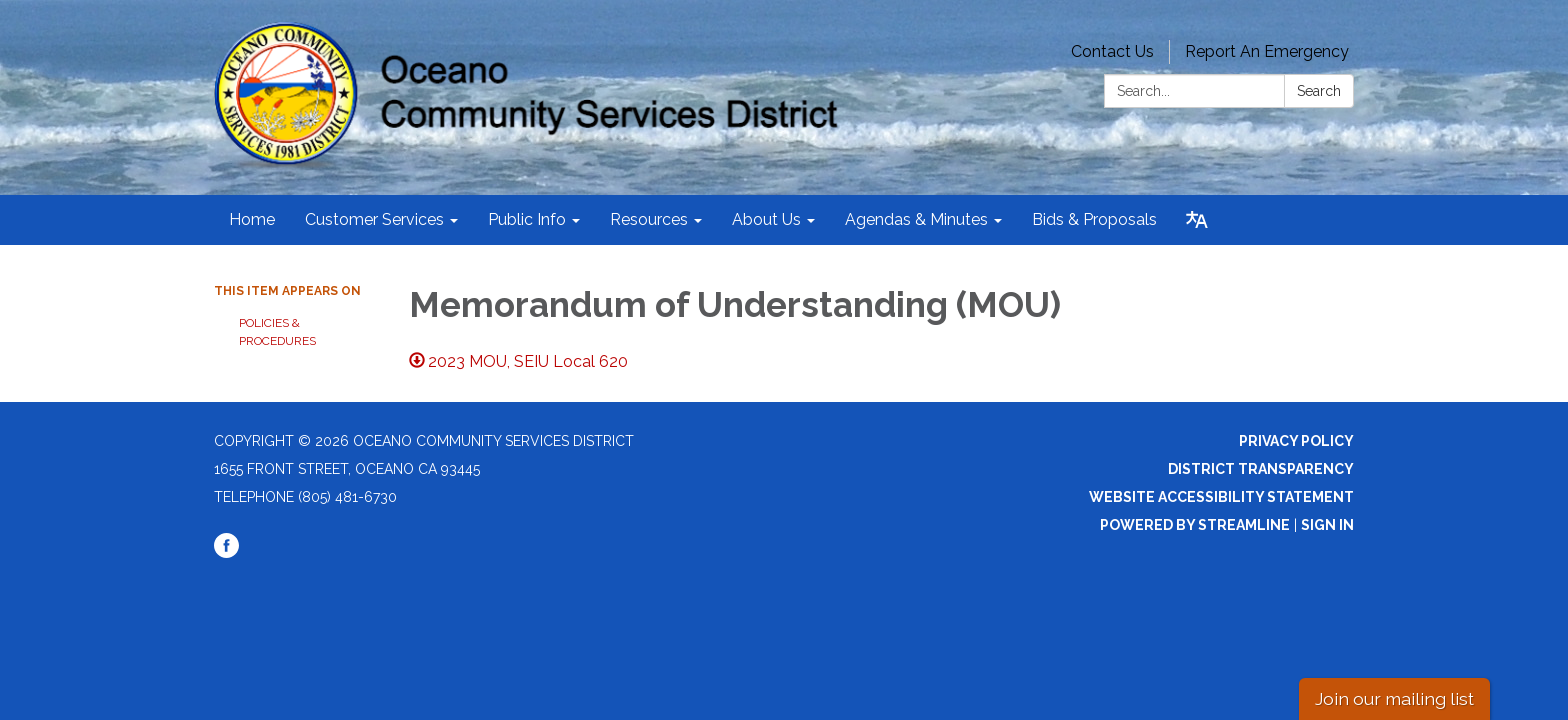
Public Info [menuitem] (527, 219)
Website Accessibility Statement (1221, 497)
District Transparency (1261, 469)
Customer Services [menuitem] (374, 219)
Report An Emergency (1267, 51)
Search (1319, 91)
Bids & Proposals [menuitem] (1094, 219)
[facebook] (226, 553)
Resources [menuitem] (649, 219)
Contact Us (1112, 51)
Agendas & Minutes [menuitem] (916, 219)
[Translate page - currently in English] (1197, 220)
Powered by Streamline (1195, 525)
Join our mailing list (1394, 698)
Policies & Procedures (277, 332)
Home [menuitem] (252, 219)
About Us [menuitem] (766, 219)
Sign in (1327, 525)
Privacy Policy (1296, 441)
